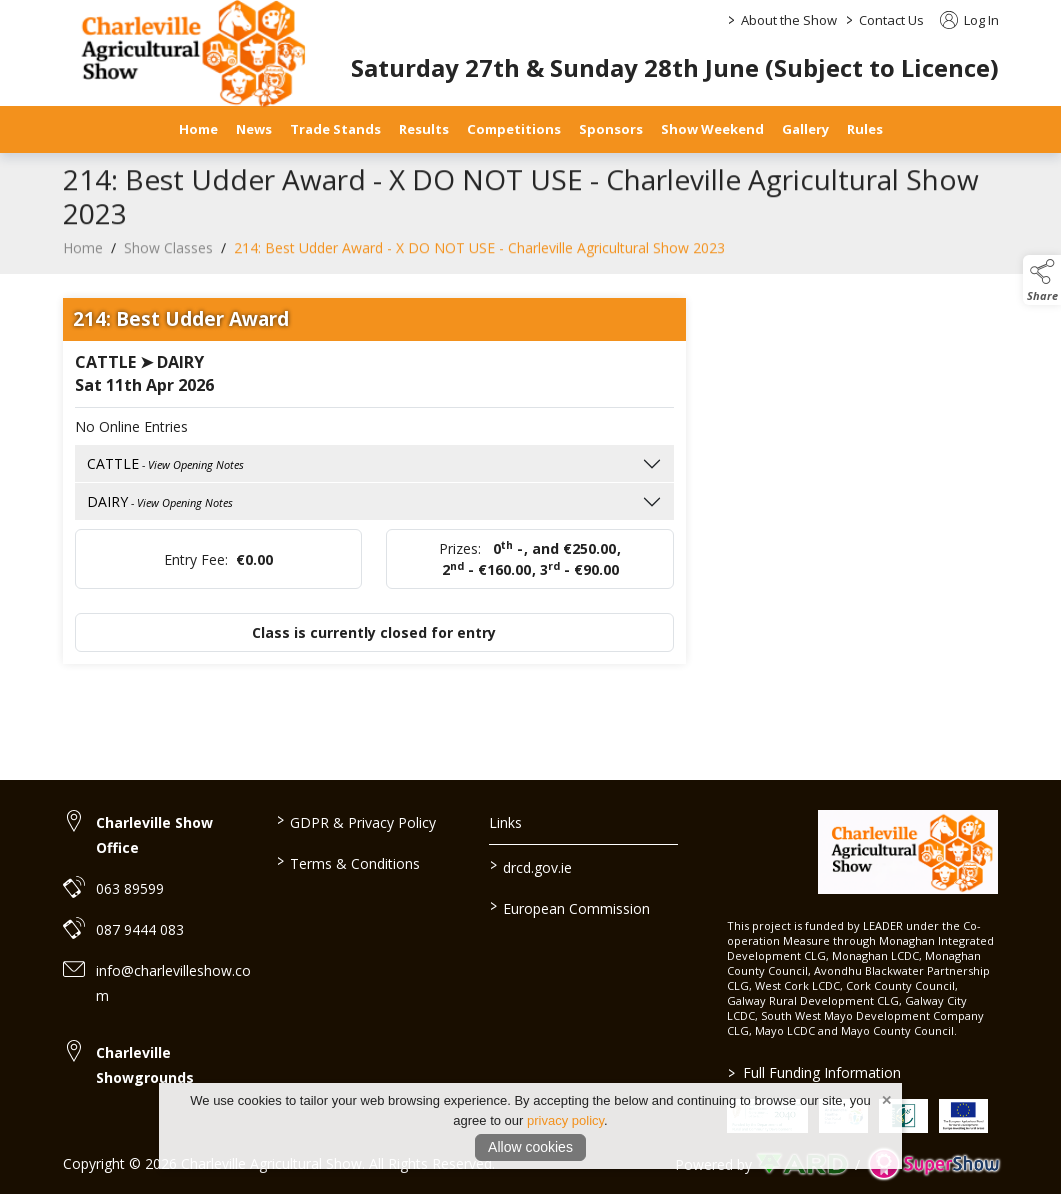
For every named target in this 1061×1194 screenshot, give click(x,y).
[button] (1042, 280)
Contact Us (891, 20)
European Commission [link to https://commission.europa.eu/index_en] (570, 907)
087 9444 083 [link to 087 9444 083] (140, 929)
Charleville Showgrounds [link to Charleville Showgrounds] (145, 1065)
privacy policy (565, 1120)
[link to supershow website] (933, 1164)
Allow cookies (530, 1147)
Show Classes (168, 263)
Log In (969, 20)
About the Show (789, 20)
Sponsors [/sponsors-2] (611, 129)
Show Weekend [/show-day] (712, 129)
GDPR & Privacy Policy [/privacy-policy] (356, 821)
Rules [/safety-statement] (865, 129)
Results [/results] (424, 129)
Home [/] (198, 129)
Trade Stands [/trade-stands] (335, 129)
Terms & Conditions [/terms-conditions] (348, 862)
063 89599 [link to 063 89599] (130, 888)
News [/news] (254, 129)
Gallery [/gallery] (805, 129)
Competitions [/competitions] (514, 129)
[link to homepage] (908, 852)
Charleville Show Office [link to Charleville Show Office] (154, 835)
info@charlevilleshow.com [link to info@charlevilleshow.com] (173, 983)
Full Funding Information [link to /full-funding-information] (814, 1072)
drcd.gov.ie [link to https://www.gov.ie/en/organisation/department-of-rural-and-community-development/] (531, 866)
